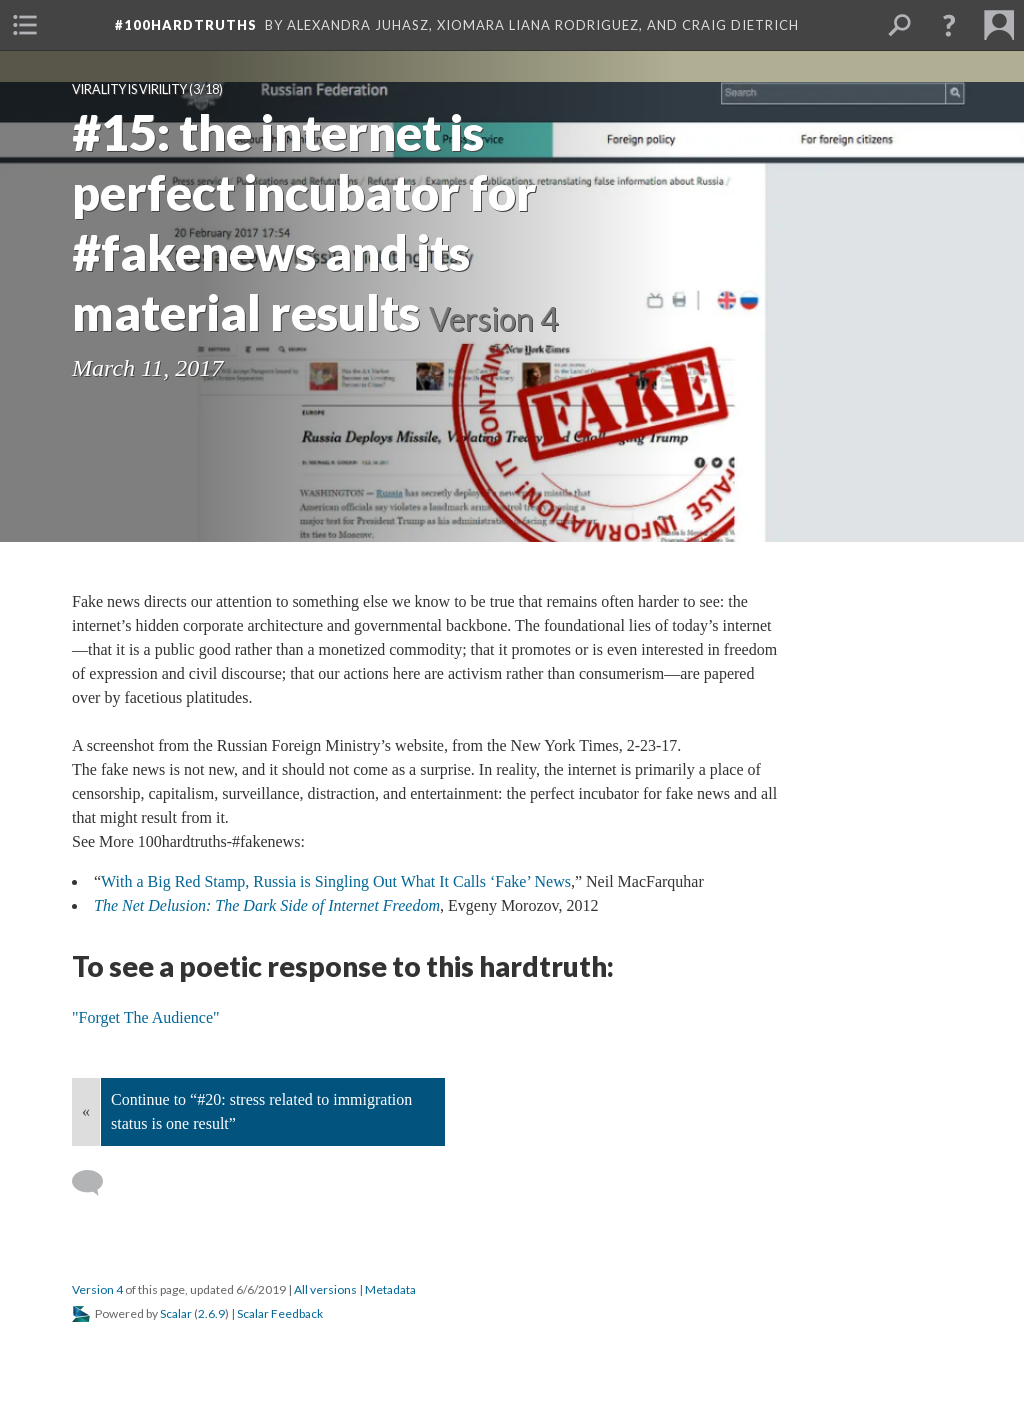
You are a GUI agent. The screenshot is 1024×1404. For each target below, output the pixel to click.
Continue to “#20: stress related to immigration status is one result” (261, 1111)
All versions (325, 1289)
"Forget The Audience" (146, 1017)
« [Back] (86, 1111)
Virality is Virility (129, 89)
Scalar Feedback (280, 1313)
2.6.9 (211, 1313)
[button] (949, 25)
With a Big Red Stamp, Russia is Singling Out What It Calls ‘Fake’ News (336, 881)
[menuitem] (25, 25)
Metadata (390, 1289)
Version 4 (97, 1289)
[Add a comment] (96, 1183)
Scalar (176, 1313)
